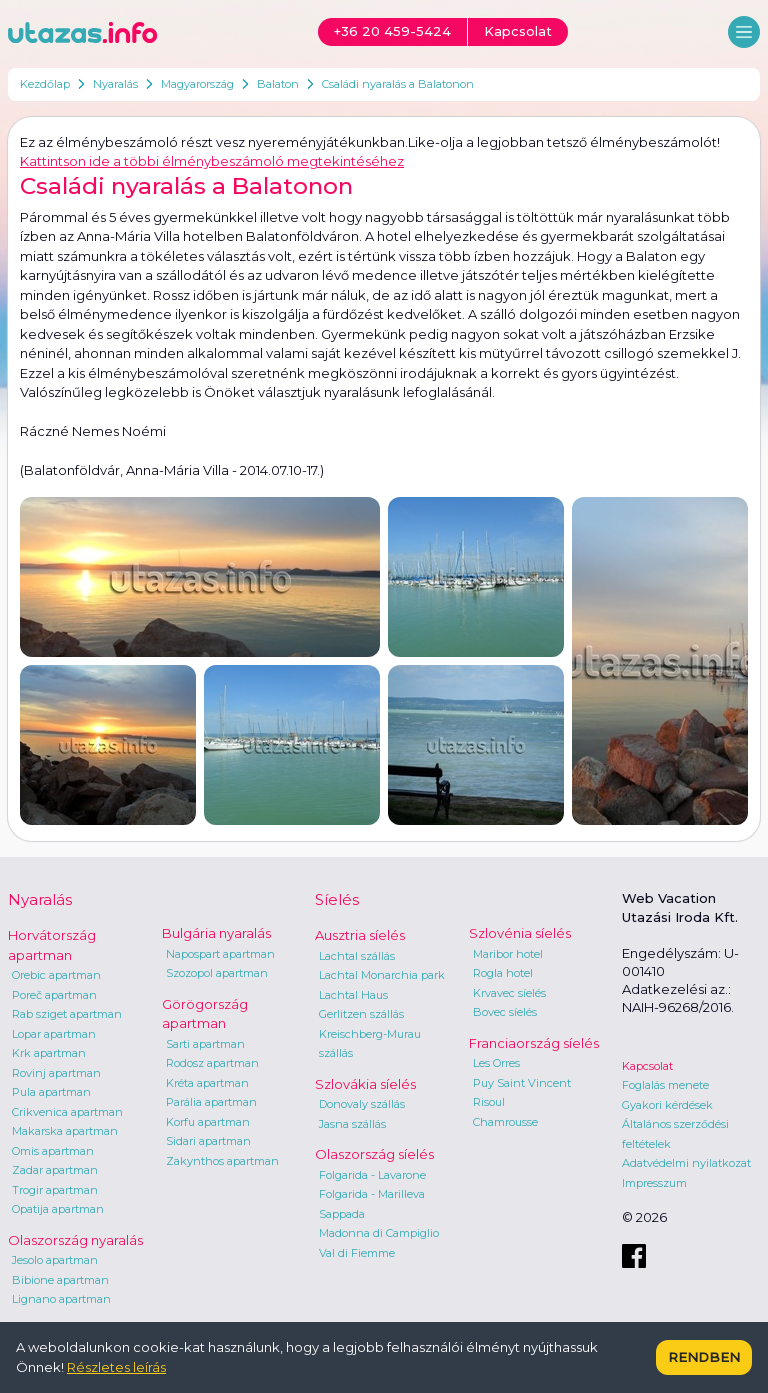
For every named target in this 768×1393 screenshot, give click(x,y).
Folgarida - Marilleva (372, 1194)
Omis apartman (53, 1151)
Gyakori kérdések (667, 1105)
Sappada (342, 1214)
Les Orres (496, 1063)
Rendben (704, 1357)
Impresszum (654, 1183)
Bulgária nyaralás (216, 933)
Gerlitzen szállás (361, 1014)
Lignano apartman (61, 1299)
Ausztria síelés (360, 935)
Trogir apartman (55, 1190)
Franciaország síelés (534, 1043)
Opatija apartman (58, 1209)
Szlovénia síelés (520, 933)
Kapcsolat (647, 1066)
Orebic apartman (56, 975)
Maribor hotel (508, 954)
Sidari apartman (208, 1141)
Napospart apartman (220, 954)
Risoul (489, 1102)
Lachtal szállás (357, 956)
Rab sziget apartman (67, 1014)
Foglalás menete (665, 1085)
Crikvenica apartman (67, 1112)
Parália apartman (211, 1102)
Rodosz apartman (212, 1063)
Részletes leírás (116, 1367)
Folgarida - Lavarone (372, 1175)
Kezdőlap (45, 84)
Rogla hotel (503, 973)
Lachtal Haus (353, 995)
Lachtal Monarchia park (382, 975)
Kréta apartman (207, 1083)
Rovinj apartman (56, 1073)
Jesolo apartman (55, 1260)
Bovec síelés (505, 1012)
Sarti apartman (205, 1044)
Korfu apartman (208, 1122)
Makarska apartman (65, 1131)
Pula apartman (51, 1092)
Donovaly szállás (362, 1104)
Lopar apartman (54, 1034)
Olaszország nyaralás (75, 1240)
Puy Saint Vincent (522, 1083)
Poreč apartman (54, 995)
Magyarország (197, 84)
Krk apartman (49, 1053)
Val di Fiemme (357, 1253)
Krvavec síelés (509, 993)
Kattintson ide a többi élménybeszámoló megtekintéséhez (212, 161)
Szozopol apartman (217, 973)
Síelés (337, 899)
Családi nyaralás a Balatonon (398, 84)
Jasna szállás (352, 1124)
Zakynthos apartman (222, 1161)
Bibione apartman (60, 1280)
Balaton (278, 84)
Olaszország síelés (374, 1154)
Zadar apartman (55, 1170)
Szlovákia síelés (365, 1084)
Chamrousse (505, 1122)
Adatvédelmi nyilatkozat (686, 1163)
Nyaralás (115, 84)
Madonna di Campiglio (379, 1233)
